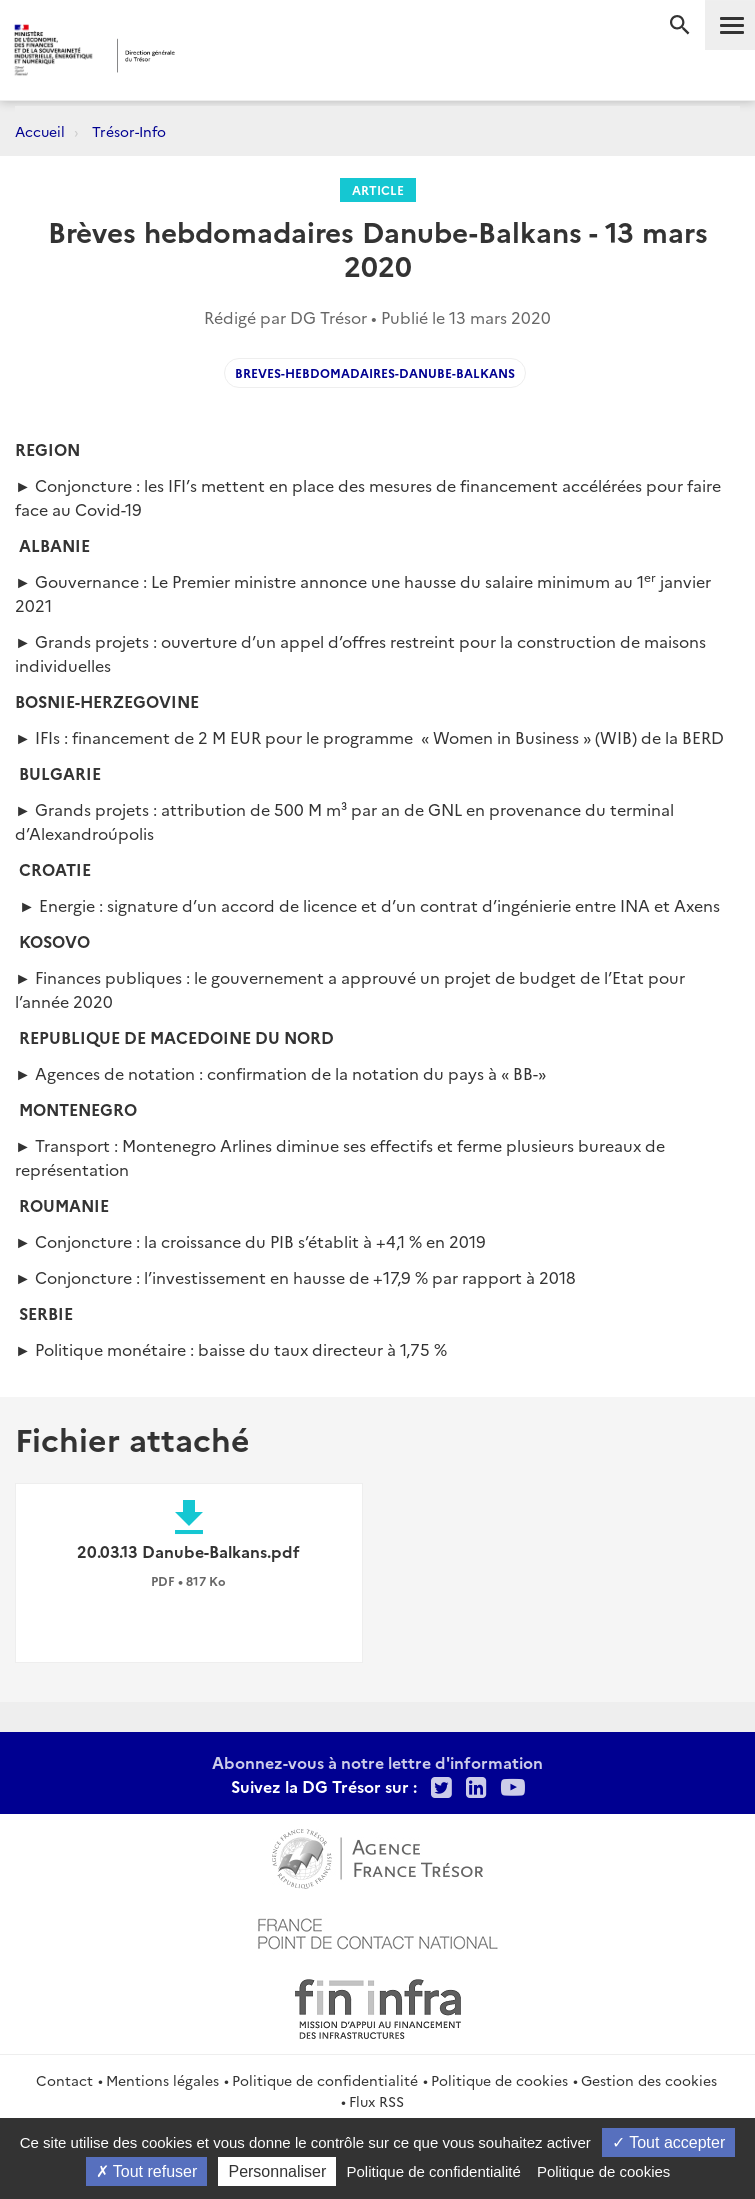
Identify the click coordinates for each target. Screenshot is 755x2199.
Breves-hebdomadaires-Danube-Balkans (375, 372)
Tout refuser (147, 2171)
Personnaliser (277, 2171)
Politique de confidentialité (325, 2080)
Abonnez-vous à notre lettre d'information (377, 1762)
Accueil (40, 131)
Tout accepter (668, 2142)
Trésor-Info (129, 131)
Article (378, 189)
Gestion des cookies (649, 2080)
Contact (64, 2080)
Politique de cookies (499, 2080)
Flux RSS (376, 2101)
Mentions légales (162, 2080)
